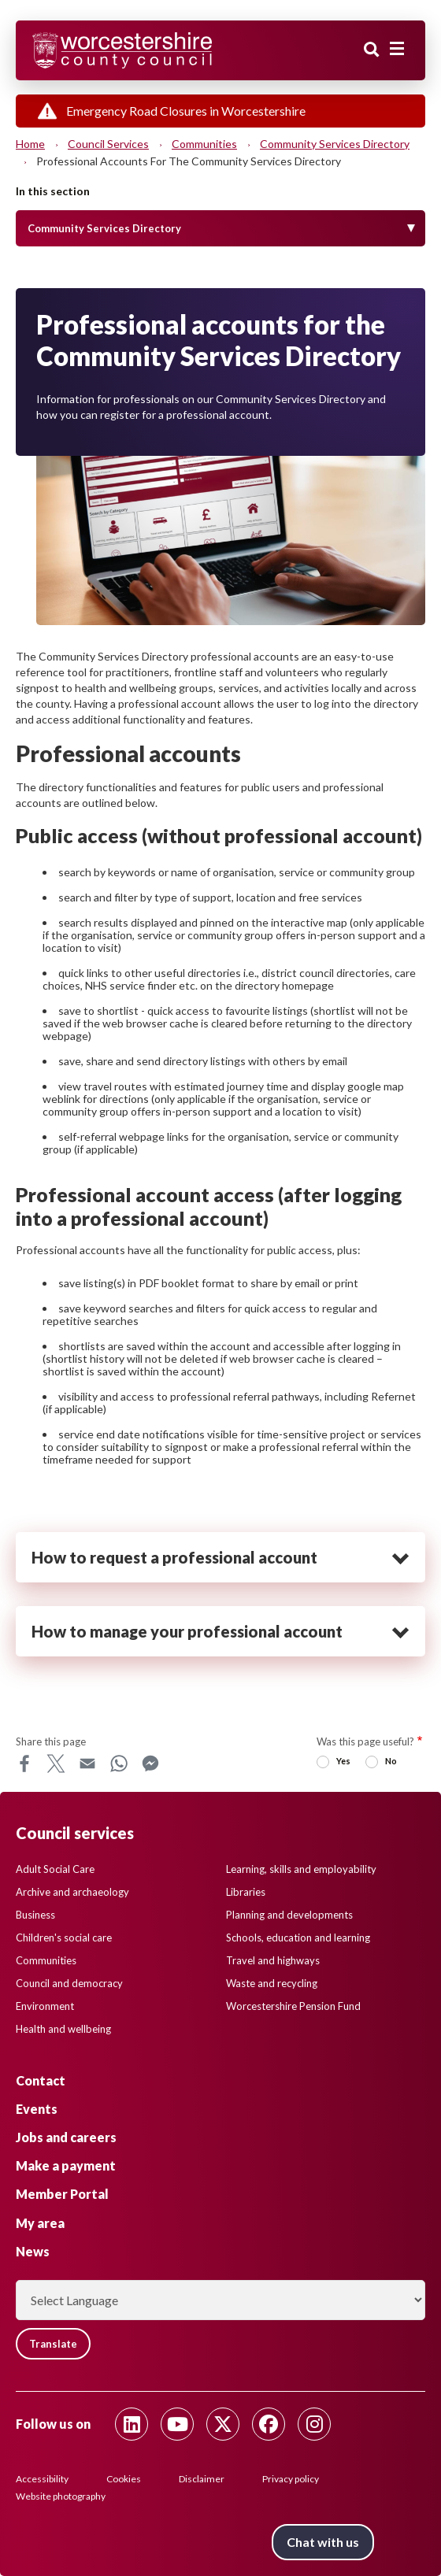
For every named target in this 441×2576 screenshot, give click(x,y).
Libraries (245, 1892)
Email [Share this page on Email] (87, 1763)
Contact (40, 2080)
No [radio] (391, 1761)
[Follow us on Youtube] (177, 2424)
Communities (204, 143)
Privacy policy (290, 2479)
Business (35, 1914)
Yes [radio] (343, 1761)
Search (371, 49)
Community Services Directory (335, 143)
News (33, 2251)
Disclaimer (201, 2479)
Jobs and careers (66, 2137)
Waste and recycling (271, 1983)
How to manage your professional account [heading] (187, 1631)
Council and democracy (69, 1983)
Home (30, 143)
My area (40, 2222)
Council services (108, 143)
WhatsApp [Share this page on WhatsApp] (119, 1763)
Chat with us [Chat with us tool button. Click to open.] (323, 2541)
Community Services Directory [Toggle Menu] (104, 228)
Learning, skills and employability (301, 1869)
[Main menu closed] (397, 49)
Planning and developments (289, 1914)
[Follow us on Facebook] (268, 2424)
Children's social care (64, 1937)
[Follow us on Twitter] (222, 2424)
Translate (53, 2343)
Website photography (61, 2496)
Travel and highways (273, 1960)
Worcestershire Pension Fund (293, 2006)
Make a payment (66, 2165)
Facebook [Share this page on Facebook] (24, 1763)
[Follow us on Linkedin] (131, 2424)
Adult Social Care (55, 1869)
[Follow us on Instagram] (314, 2424)
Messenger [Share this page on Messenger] (150, 1763)
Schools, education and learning (298, 1937)
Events (36, 2108)
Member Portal (62, 2193)
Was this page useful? (365, 1741)
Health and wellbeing (63, 2029)
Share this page (51, 1741)
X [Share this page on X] (56, 1763)
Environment (45, 2006)
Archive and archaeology (72, 1892)
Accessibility (42, 2479)
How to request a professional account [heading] (174, 1557)
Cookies (123, 2479)
